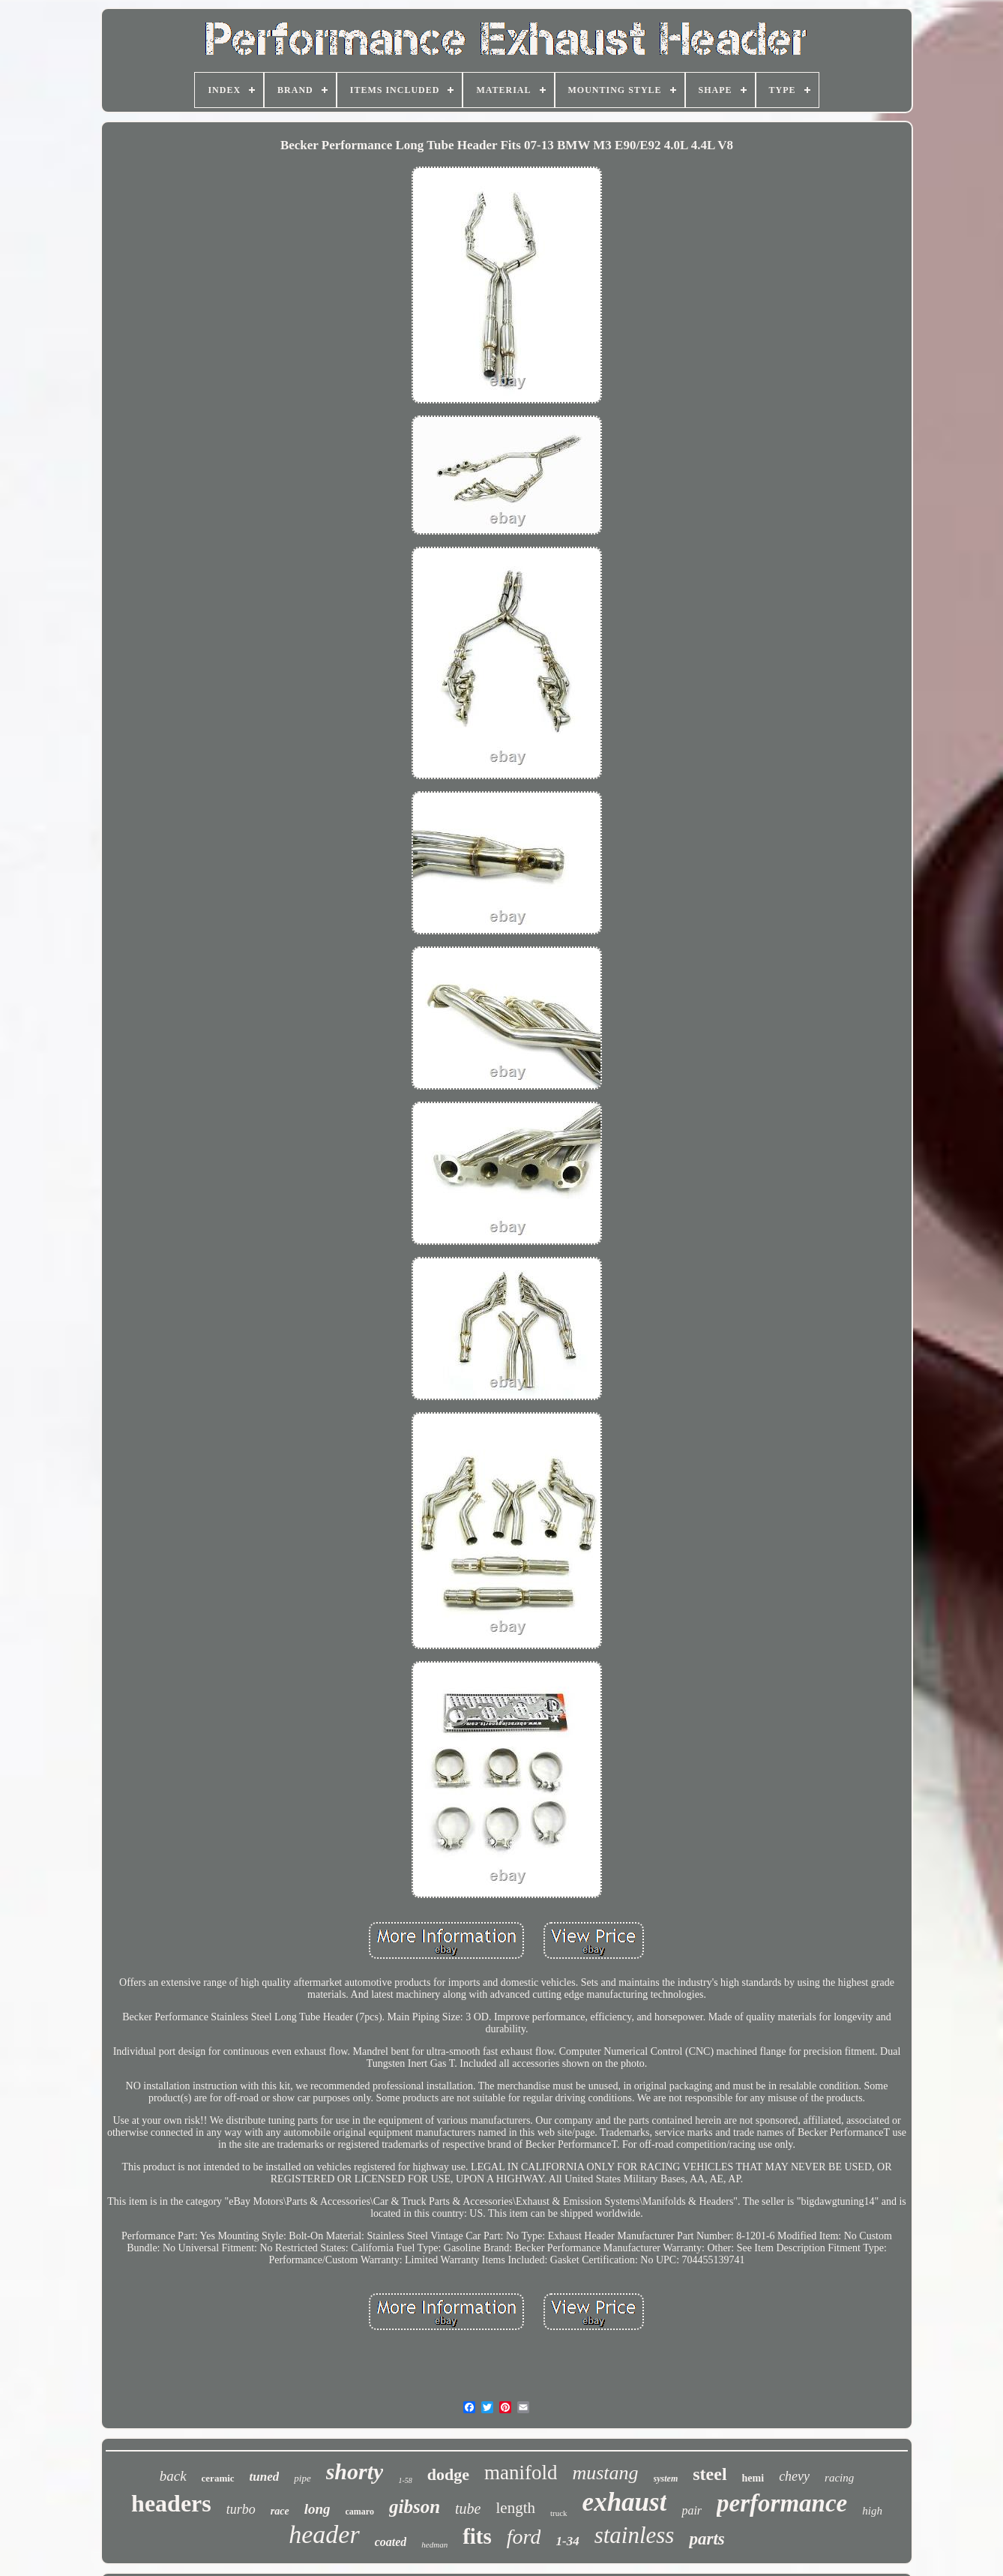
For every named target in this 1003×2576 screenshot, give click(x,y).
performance (782, 2503)
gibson (414, 2507)
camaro (360, 2511)
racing (839, 2478)
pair (691, 2510)
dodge (448, 2474)
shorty (355, 2471)
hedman (434, 2544)
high (872, 2511)
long (317, 2509)
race (280, 2511)
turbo (241, 2509)
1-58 (405, 2480)
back (173, 2476)
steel (709, 2474)
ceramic (218, 2478)
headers (171, 2503)
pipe (302, 2478)
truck (558, 2513)
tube (468, 2508)
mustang (605, 2473)
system (666, 2478)
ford (524, 2536)
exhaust (624, 2502)
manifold (520, 2472)
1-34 (567, 2541)
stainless (634, 2535)
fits (477, 2536)
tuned (265, 2477)
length (515, 2508)
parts (706, 2539)
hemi (753, 2478)
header (324, 2534)
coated (391, 2542)
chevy (794, 2476)
